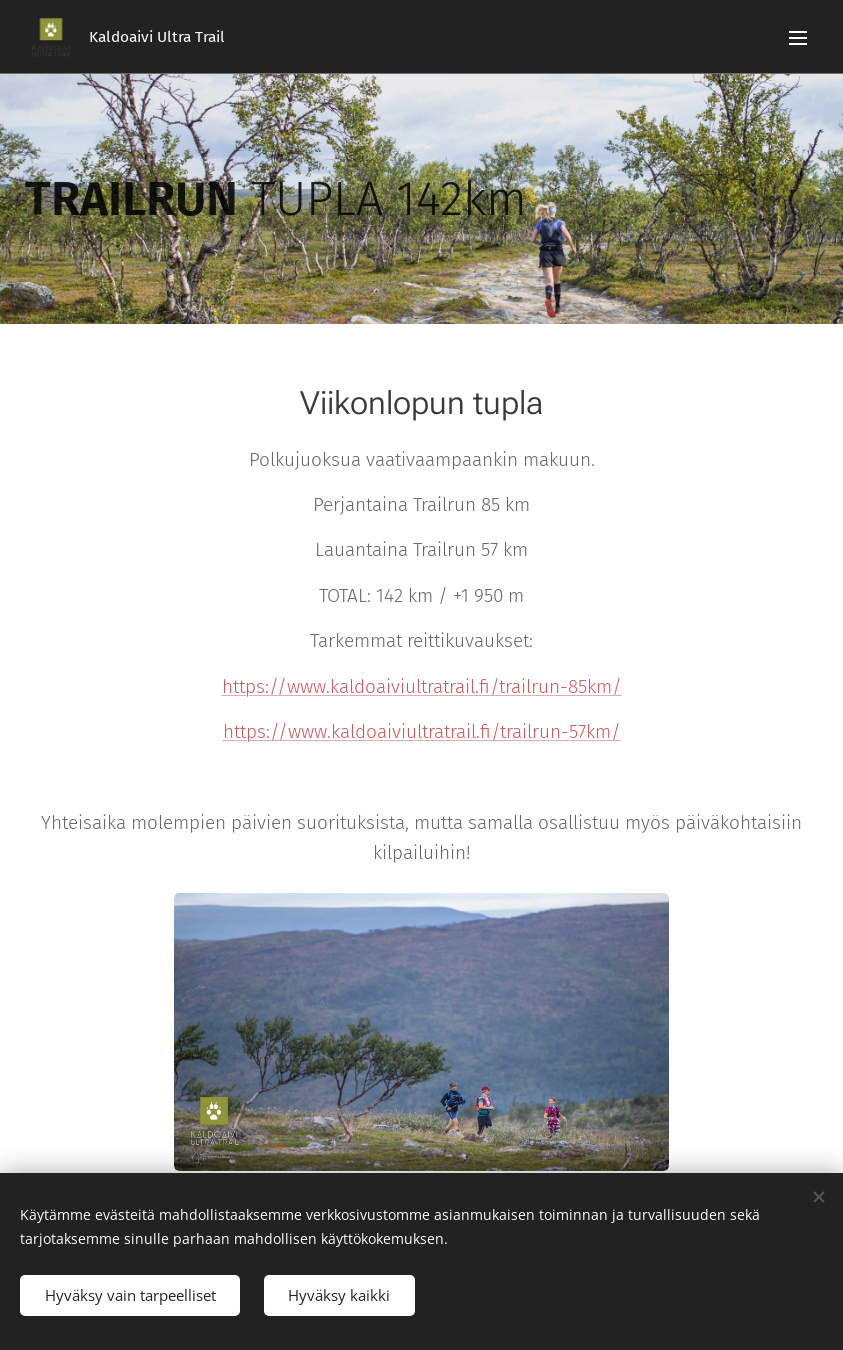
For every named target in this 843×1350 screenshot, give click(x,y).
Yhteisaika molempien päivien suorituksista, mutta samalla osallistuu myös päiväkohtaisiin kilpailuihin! (421, 837)
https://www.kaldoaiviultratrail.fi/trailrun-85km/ (422, 686)
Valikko (798, 38)
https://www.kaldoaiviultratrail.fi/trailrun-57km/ (422, 731)
